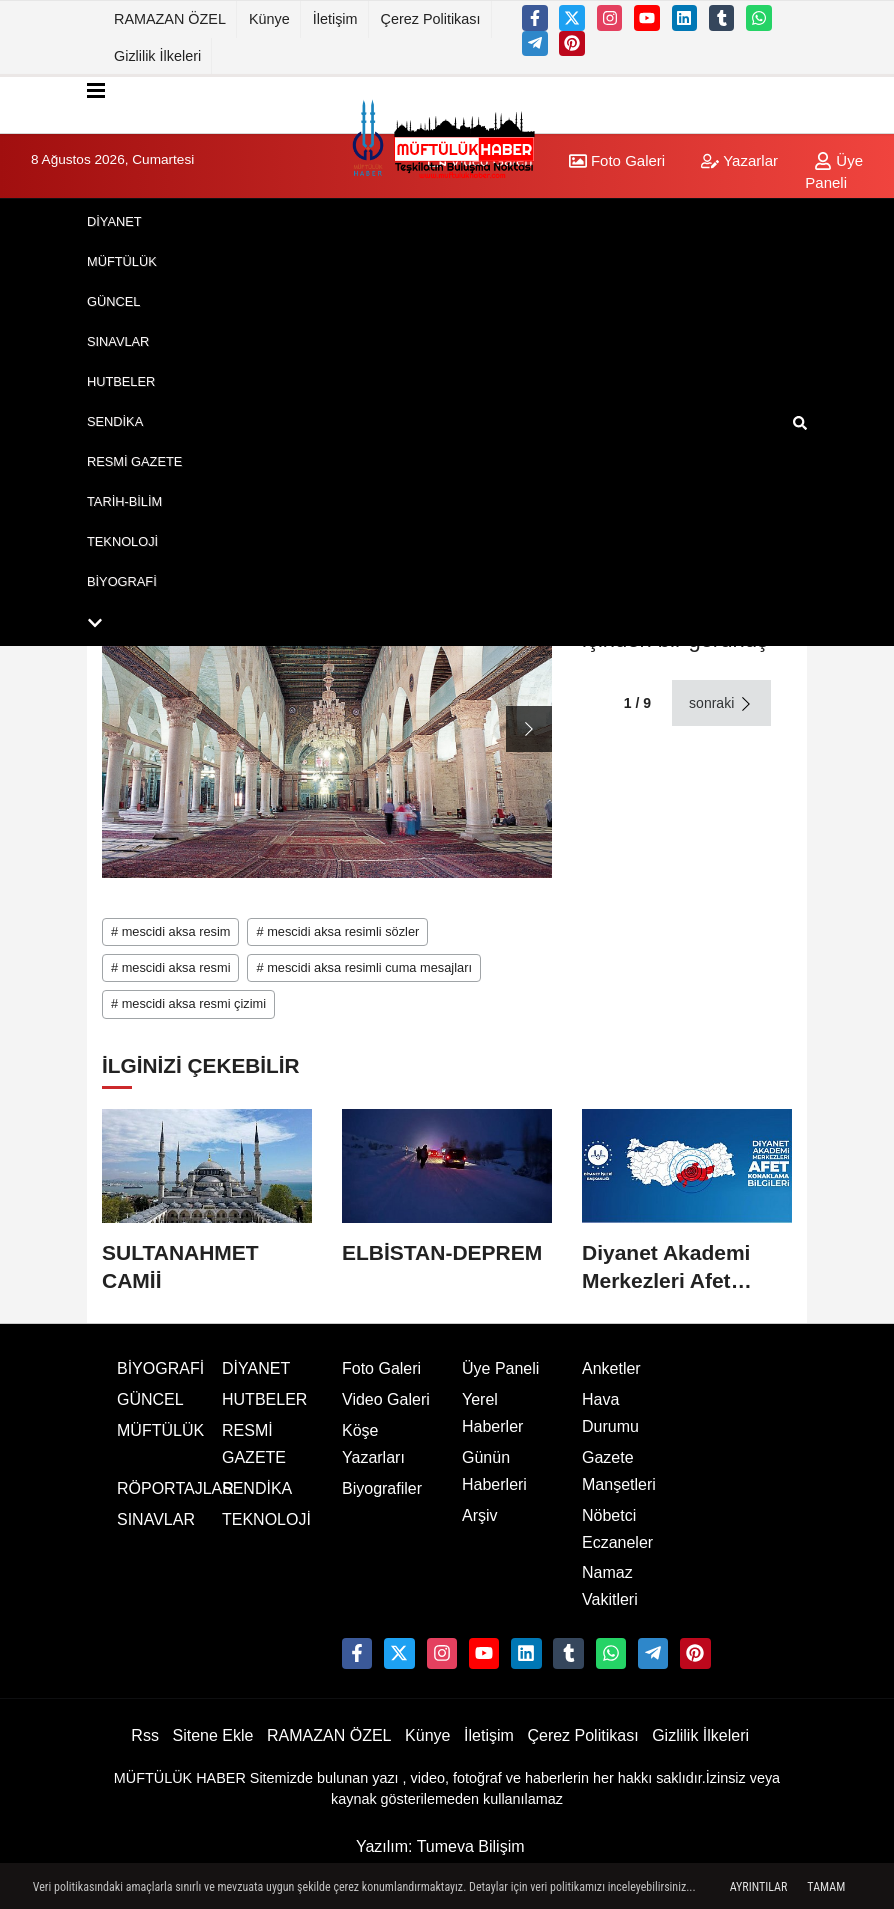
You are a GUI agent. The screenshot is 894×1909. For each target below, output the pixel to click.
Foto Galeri (381, 1368)
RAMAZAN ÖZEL (170, 19)
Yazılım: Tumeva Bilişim (440, 1846)
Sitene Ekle (212, 1735)
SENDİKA (115, 421)
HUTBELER (121, 381)
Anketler (611, 1368)
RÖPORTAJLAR (175, 1488)
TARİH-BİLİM (124, 501)
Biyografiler (382, 1488)
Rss (145, 1735)
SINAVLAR (118, 341)
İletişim (335, 19)
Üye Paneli (500, 1368)
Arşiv (480, 1515)
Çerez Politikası (431, 19)
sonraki (721, 703)
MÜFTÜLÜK (122, 261)
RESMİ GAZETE (134, 461)
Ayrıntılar (759, 1887)
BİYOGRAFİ (122, 581)
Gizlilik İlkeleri (157, 56)
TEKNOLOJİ (122, 541)
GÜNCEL (113, 301)
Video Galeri (386, 1399)
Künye (269, 19)
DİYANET (114, 221)
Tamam (826, 1887)
